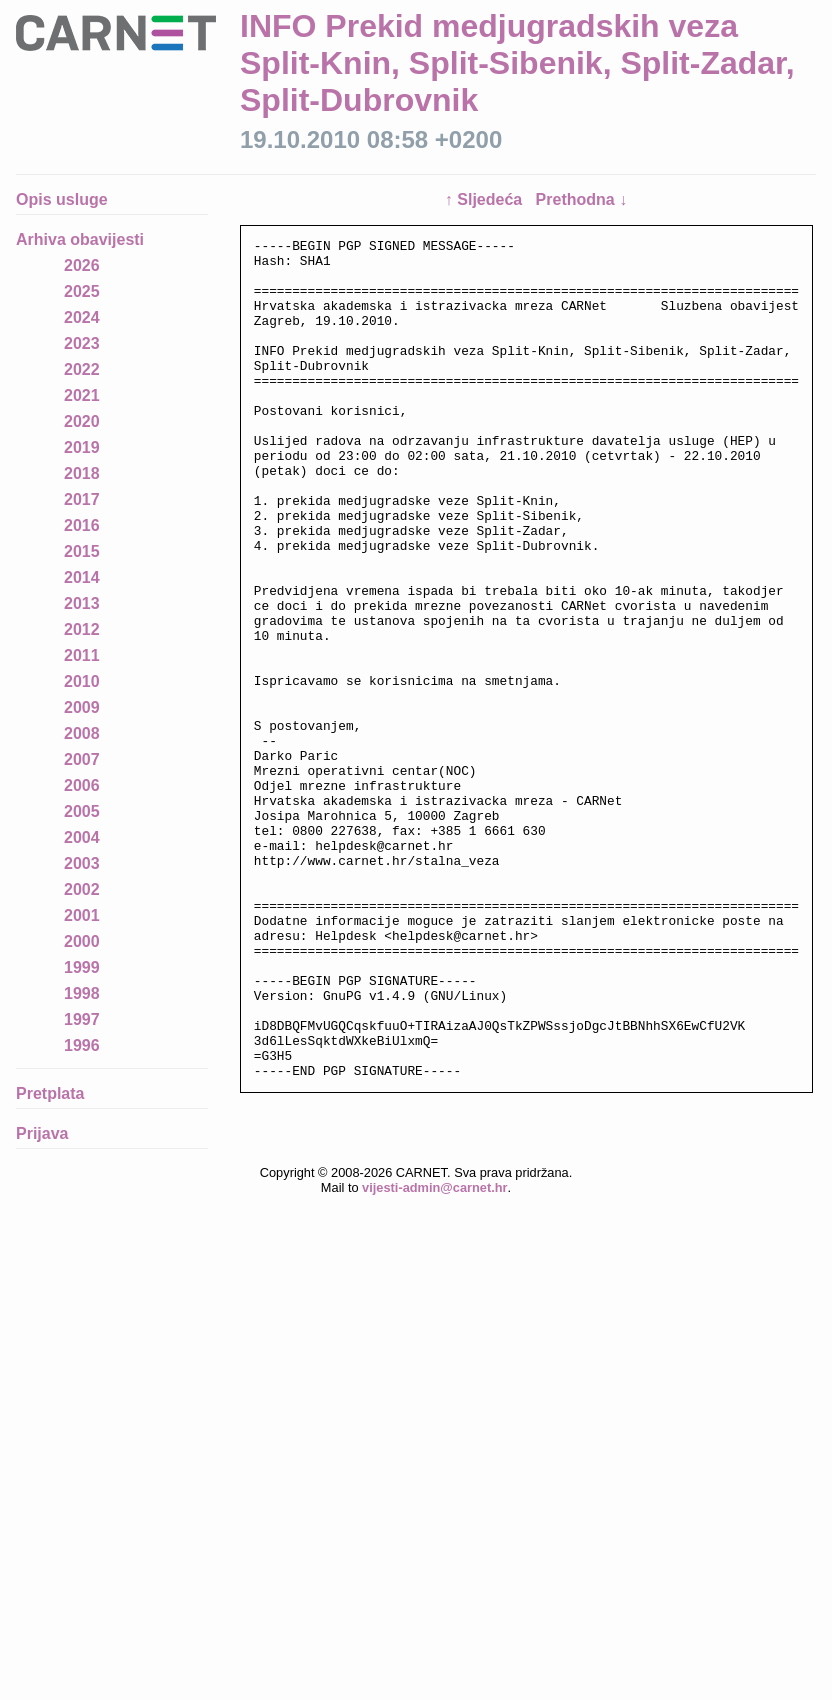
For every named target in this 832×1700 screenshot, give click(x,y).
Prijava (42, 1133)
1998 (82, 993)
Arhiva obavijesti (80, 239)
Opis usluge (62, 199)
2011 (82, 655)
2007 (82, 759)
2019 (82, 447)
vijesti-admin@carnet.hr (434, 1295)
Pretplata (50, 1093)
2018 (82, 473)
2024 (82, 317)
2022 (82, 369)
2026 (82, 265)
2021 (82, 395)
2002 (82, 889)
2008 (82, 733)
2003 (82, 863)
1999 (82, 967)
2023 (82, 343)
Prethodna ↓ (582, 199)
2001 (82, 915)
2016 (82, 525)
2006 (82, 785)
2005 (82, 811)
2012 (82, 629)
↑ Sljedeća (486, 199)
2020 (82, 421)
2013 (82, 603)
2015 (82, 551)
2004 (82, 837)
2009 (82, 707)
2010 (82, 681)
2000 (82, 941)
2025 (82, 291)
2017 (82, 499)
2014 (82, 577)
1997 (82, 1019)
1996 (82, 1045)
